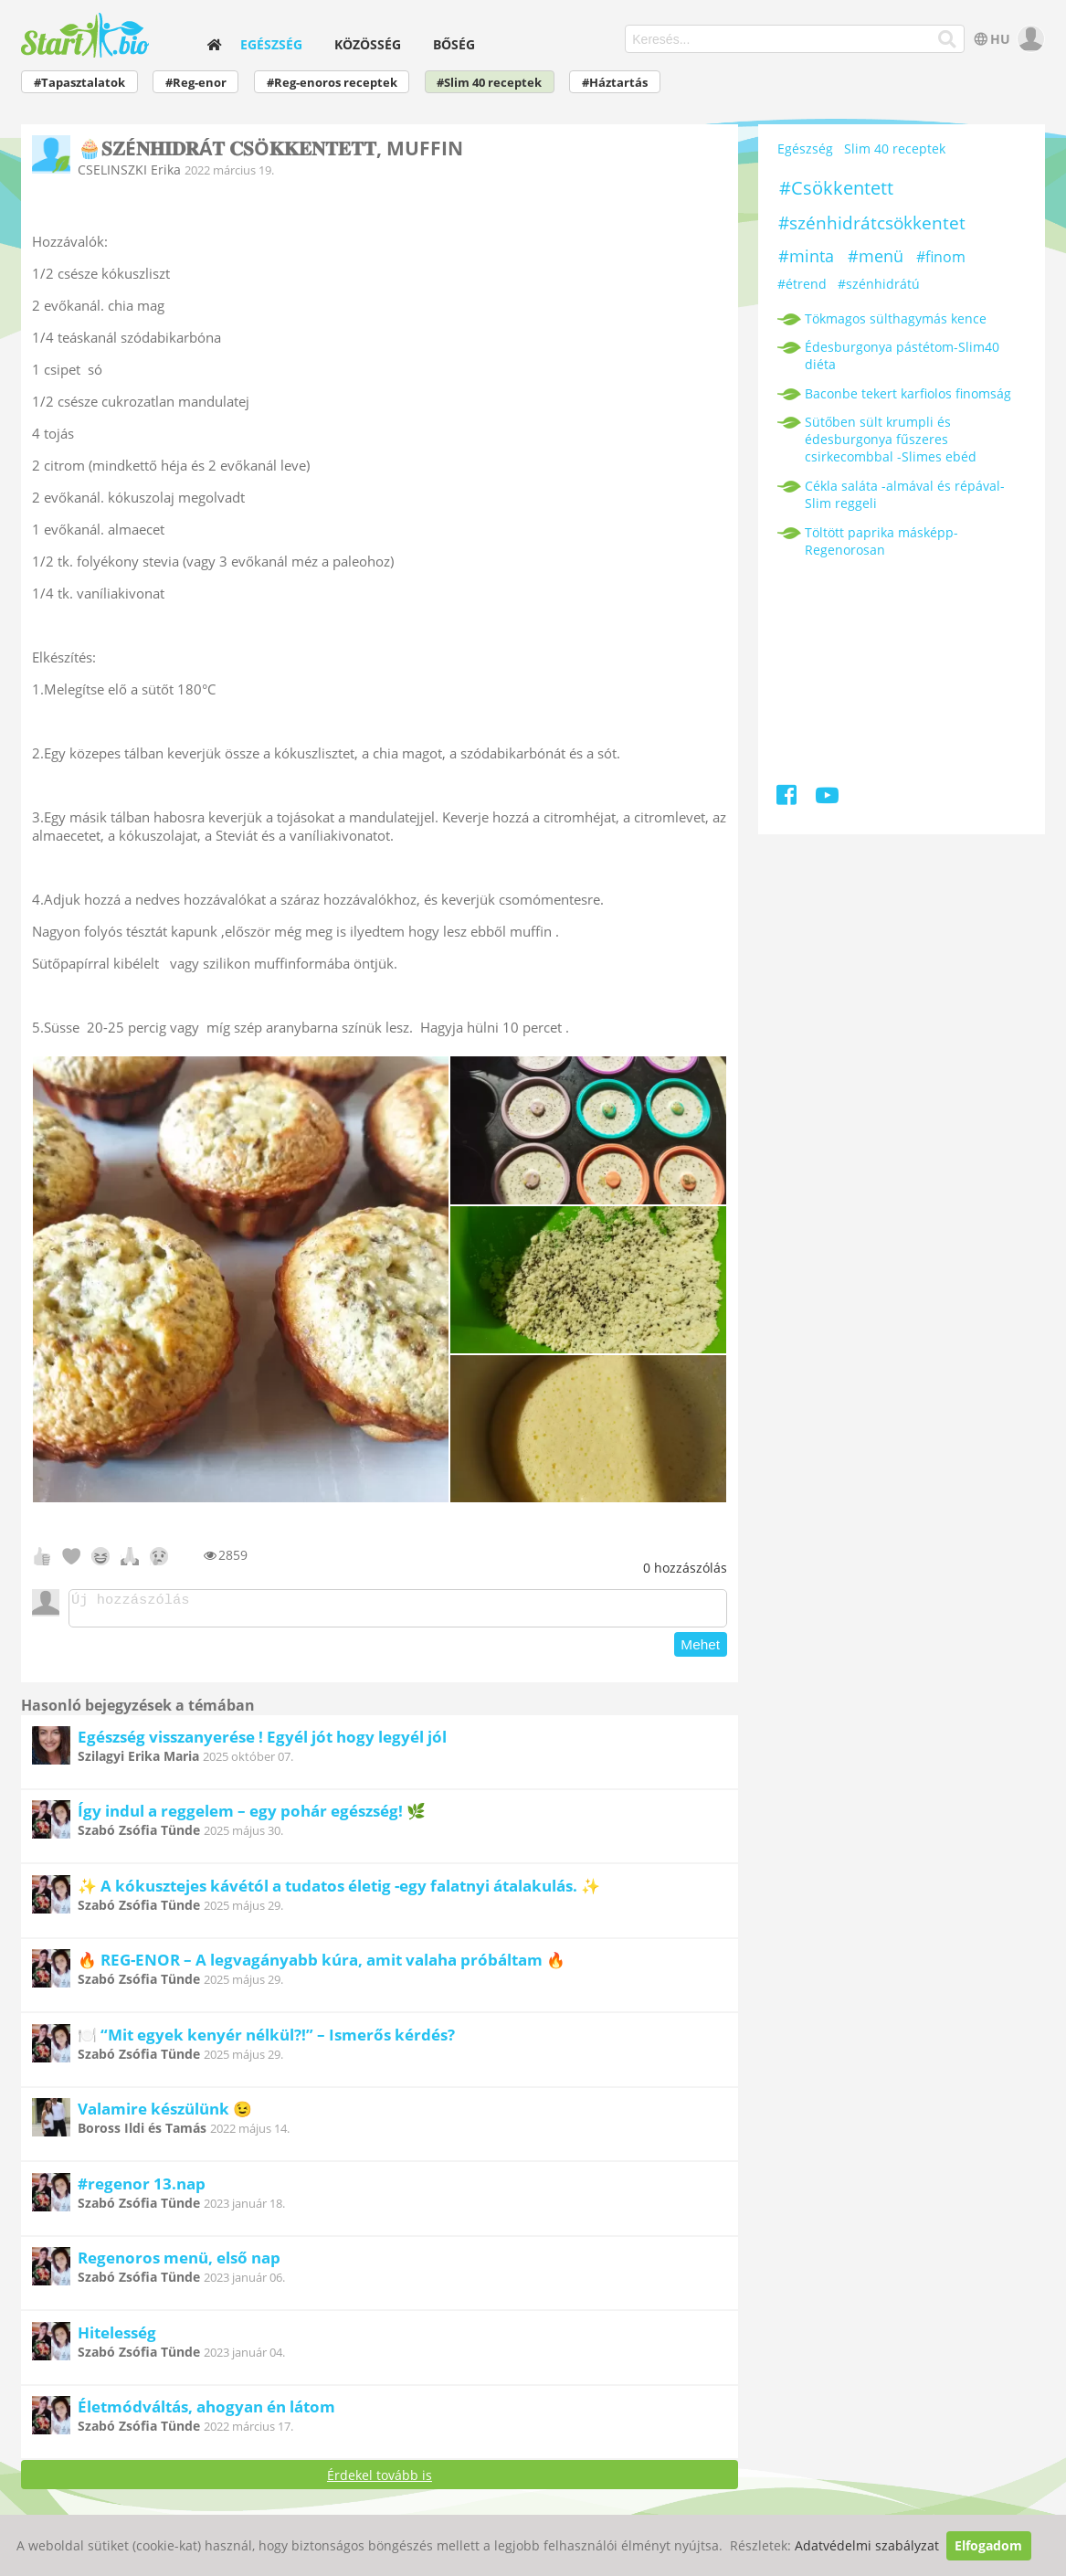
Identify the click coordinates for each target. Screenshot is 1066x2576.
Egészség (271, 44)
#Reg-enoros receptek (332, 82)
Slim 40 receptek (894, 148)
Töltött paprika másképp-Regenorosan (881, 541)
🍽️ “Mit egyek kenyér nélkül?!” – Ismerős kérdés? (266, 2040)
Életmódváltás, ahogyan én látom (206, 2411)
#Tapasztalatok (79, 82)
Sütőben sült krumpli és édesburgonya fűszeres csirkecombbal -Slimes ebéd (890, 439)
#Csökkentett (836, 187)
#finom (941, 257)
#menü (875, 256)
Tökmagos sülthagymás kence (896, 318)
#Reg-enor (196, 82)
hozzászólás (685, 1567)
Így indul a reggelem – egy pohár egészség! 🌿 (252, 1816)
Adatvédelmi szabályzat (867, 2545)
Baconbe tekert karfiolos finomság (908, 393)
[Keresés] (947, 39)
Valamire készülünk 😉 (165, 2114)
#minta (806, 256)
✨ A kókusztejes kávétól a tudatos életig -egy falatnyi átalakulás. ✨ (339, 1891)
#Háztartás (615, 82)
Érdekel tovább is (379, 2480)
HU (989, 39)
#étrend (802, 283)
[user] (1029, 39)
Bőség (454, 44)
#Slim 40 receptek (489, 82)
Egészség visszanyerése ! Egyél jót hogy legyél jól (262, 1742)
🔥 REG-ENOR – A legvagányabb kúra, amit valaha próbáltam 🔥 (321, 1965)
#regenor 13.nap (142, 2189)
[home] (214, 44)
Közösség (367, 44)
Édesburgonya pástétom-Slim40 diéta (902, 355)
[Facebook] (788, 798)
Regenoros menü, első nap (179, 2263)
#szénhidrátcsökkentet (872, 223)
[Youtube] (827, 798)
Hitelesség (117, 2337)
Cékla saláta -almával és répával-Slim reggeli (905, 494)
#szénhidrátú (879, 283)
